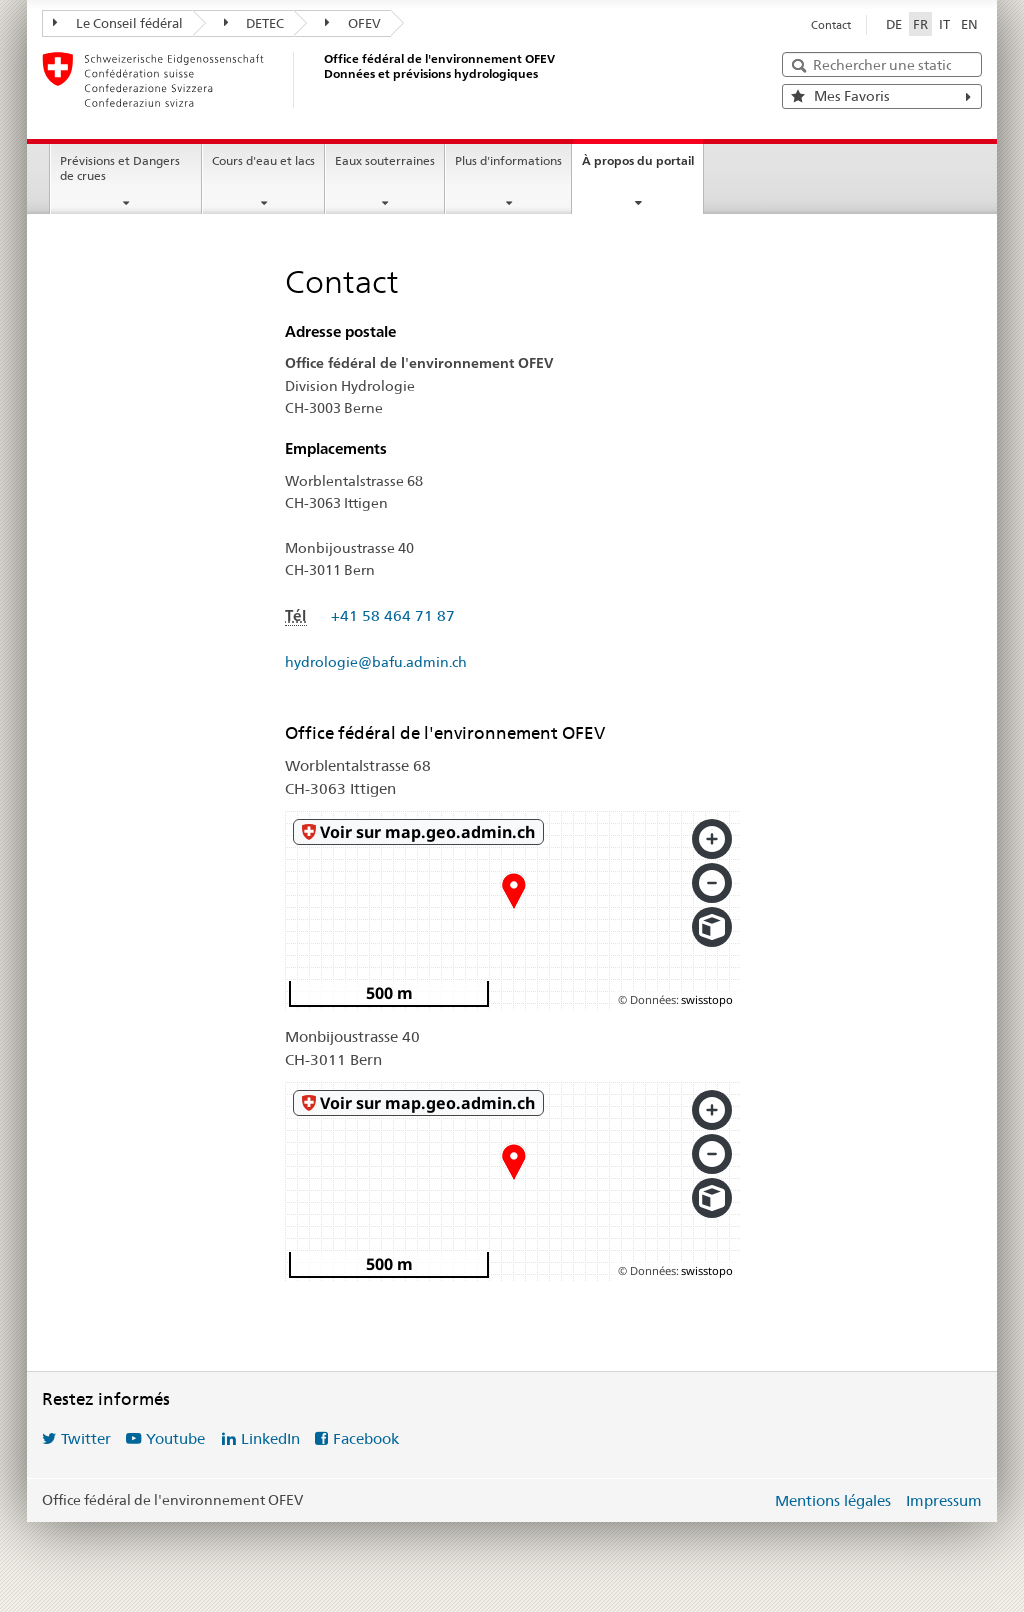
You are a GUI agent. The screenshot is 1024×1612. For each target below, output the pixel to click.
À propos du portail (638, 160)
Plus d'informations (508, 160)
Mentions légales (833, 1500)
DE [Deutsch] (894, 24)
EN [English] (969, 24)
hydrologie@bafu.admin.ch (376, 662)
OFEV (353, 23)
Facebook (366, 1438)
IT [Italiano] (944, 24)
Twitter (86, 1438)
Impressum (944, 1500)
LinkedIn (270, 1438)
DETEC (254, 23)
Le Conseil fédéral (118, 23)
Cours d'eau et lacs (263, 160)
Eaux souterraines (385, 160)
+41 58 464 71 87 (393, 615)
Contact (831, 25)
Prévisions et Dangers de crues (120, 168)
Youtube (175, 1438)
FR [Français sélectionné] (920, 24)
